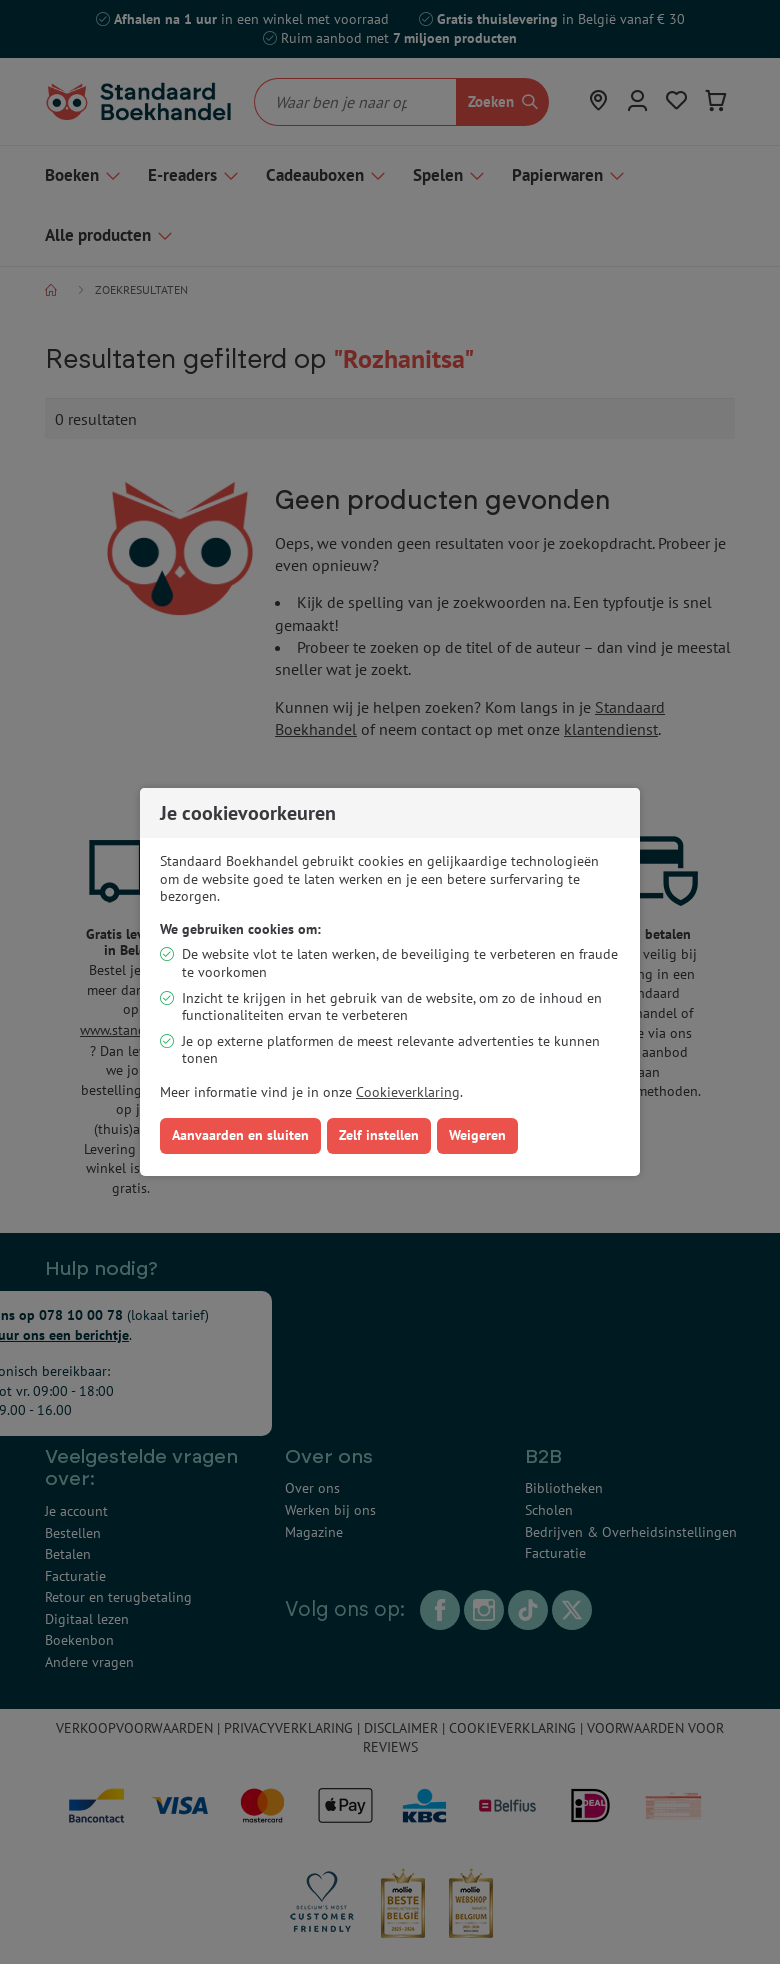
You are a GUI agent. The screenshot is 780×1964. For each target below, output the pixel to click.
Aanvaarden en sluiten (240, 1135)
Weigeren (477, 1135)
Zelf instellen (379, 1135)
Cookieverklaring (408, 1092)
